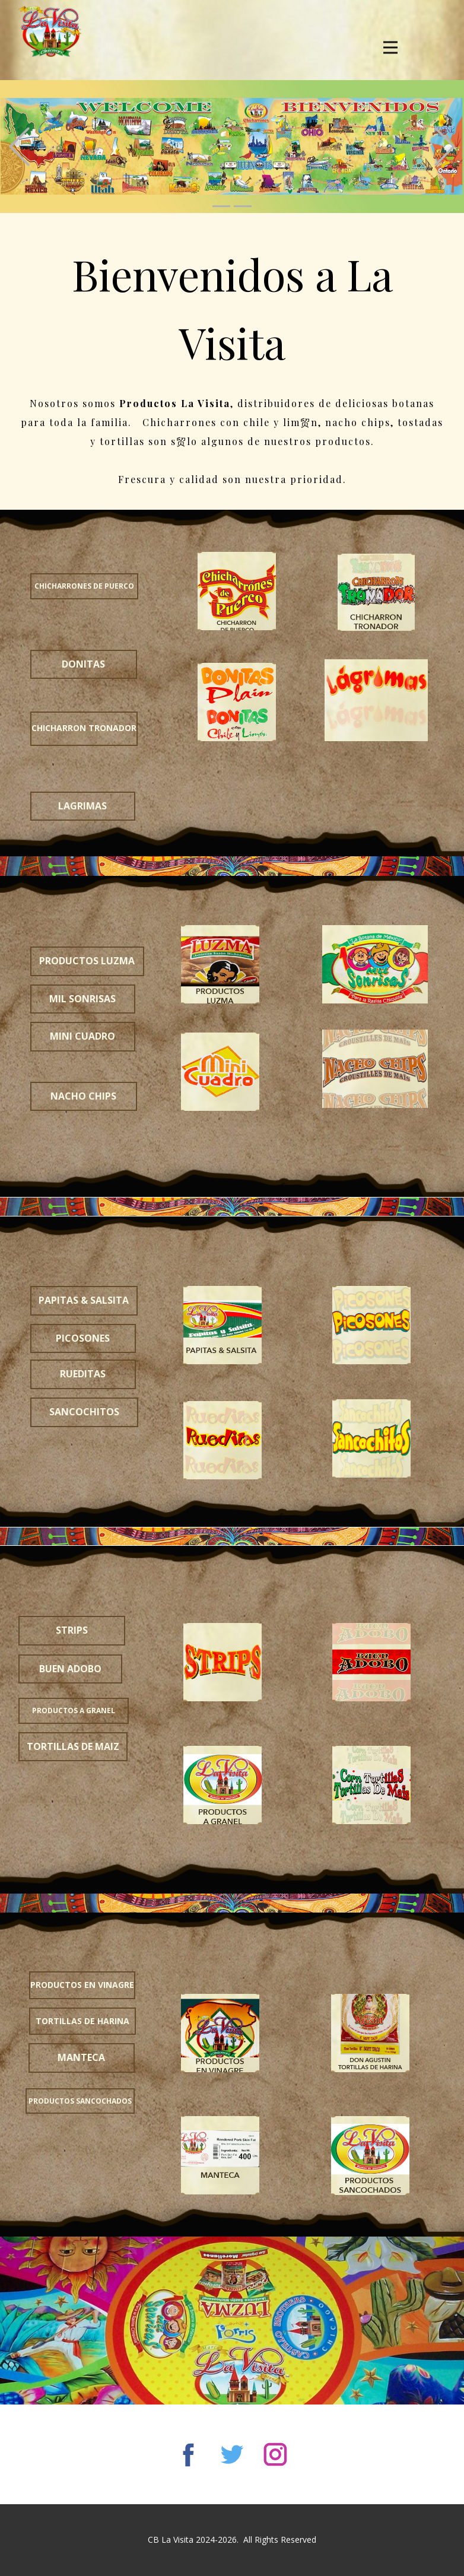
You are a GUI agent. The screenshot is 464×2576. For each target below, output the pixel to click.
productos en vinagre (82, 1984)
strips (72, 1630)
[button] (19, 147)
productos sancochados (80, 2101)
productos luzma (87, 960)
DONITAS (83, 664)
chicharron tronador (83, 727)
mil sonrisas (82, 998)
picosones (83, 1338)
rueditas (83, 1373)
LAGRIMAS (82, 805)
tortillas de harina (82, 2021)
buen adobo (70, 1668)
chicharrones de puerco (84, 586)
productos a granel (73, 1710)
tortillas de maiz (73, 1746)
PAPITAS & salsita (84, 1300)
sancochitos (84, 1411)
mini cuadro (82, 1036)
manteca (81, 2057)
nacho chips (83, 1096)
